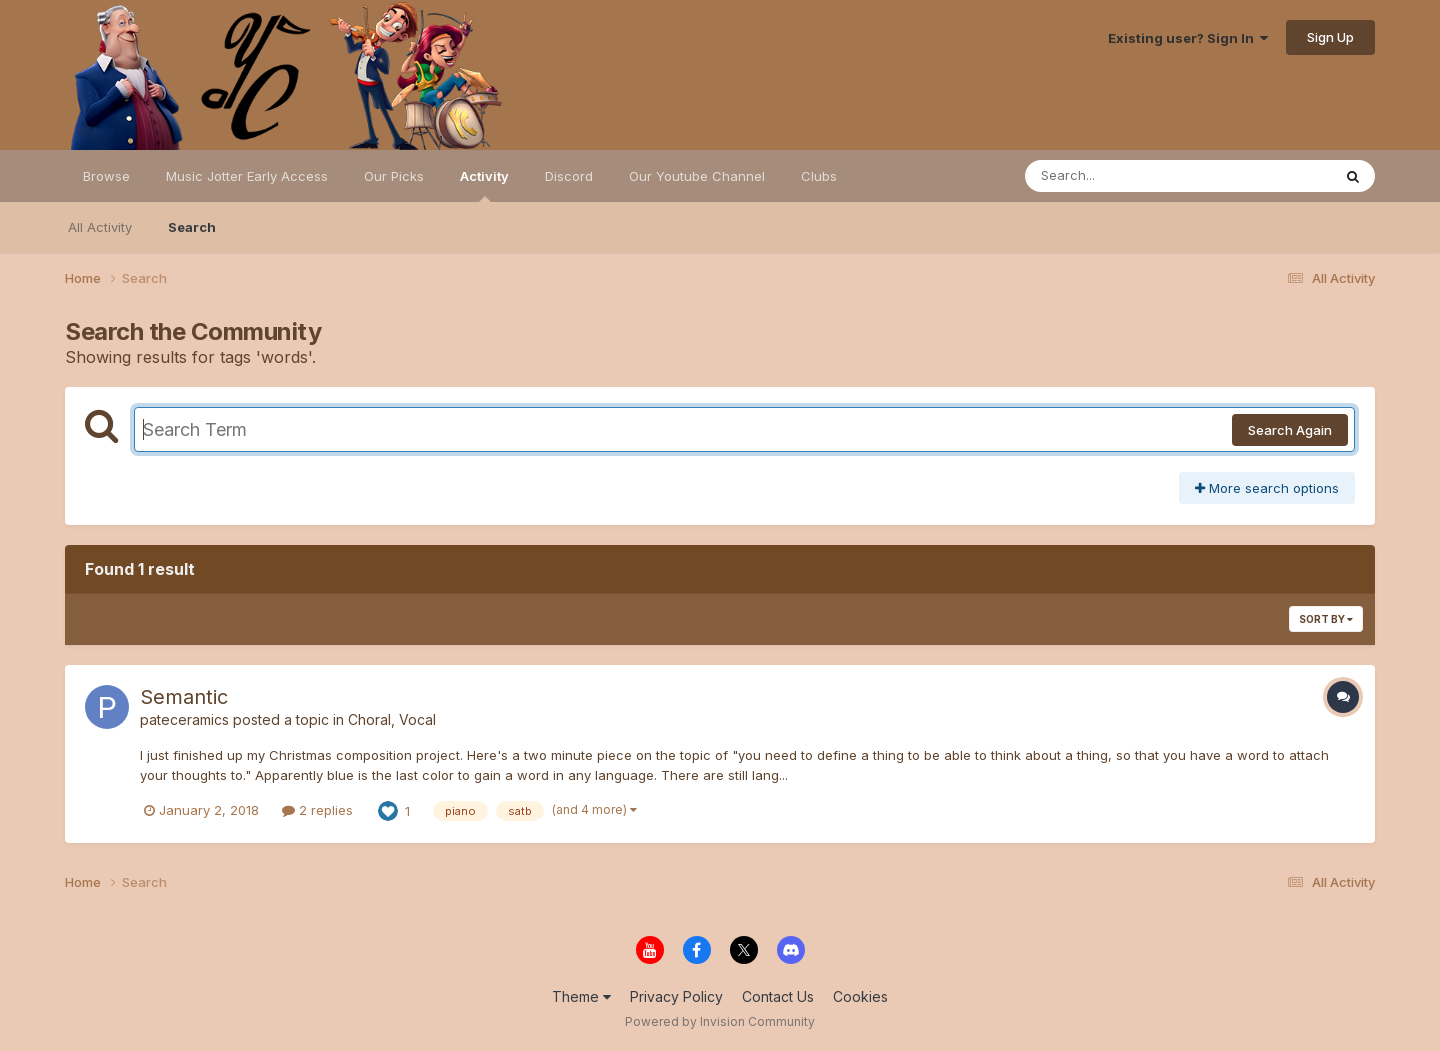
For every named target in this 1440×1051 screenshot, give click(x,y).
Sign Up (1330, 37)
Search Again (1290, 430)
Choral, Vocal (392, 719)
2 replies (317, 810)
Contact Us (778, 996)
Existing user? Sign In (1188, 38)
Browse (106, 176)
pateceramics (184, 719)
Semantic (184, 697)
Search (192, 227)
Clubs (819, 176)
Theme (581, 996)
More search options (1267, 488)
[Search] (1123, 176)
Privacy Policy (676, 996)
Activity (484, 185)
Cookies (860, 996)
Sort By (1326, 619)
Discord (569, 176)
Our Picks (394, 176)
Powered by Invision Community (720, 1021)
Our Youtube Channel (697, 176)
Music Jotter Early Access (247, 176)
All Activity (100, 227)
